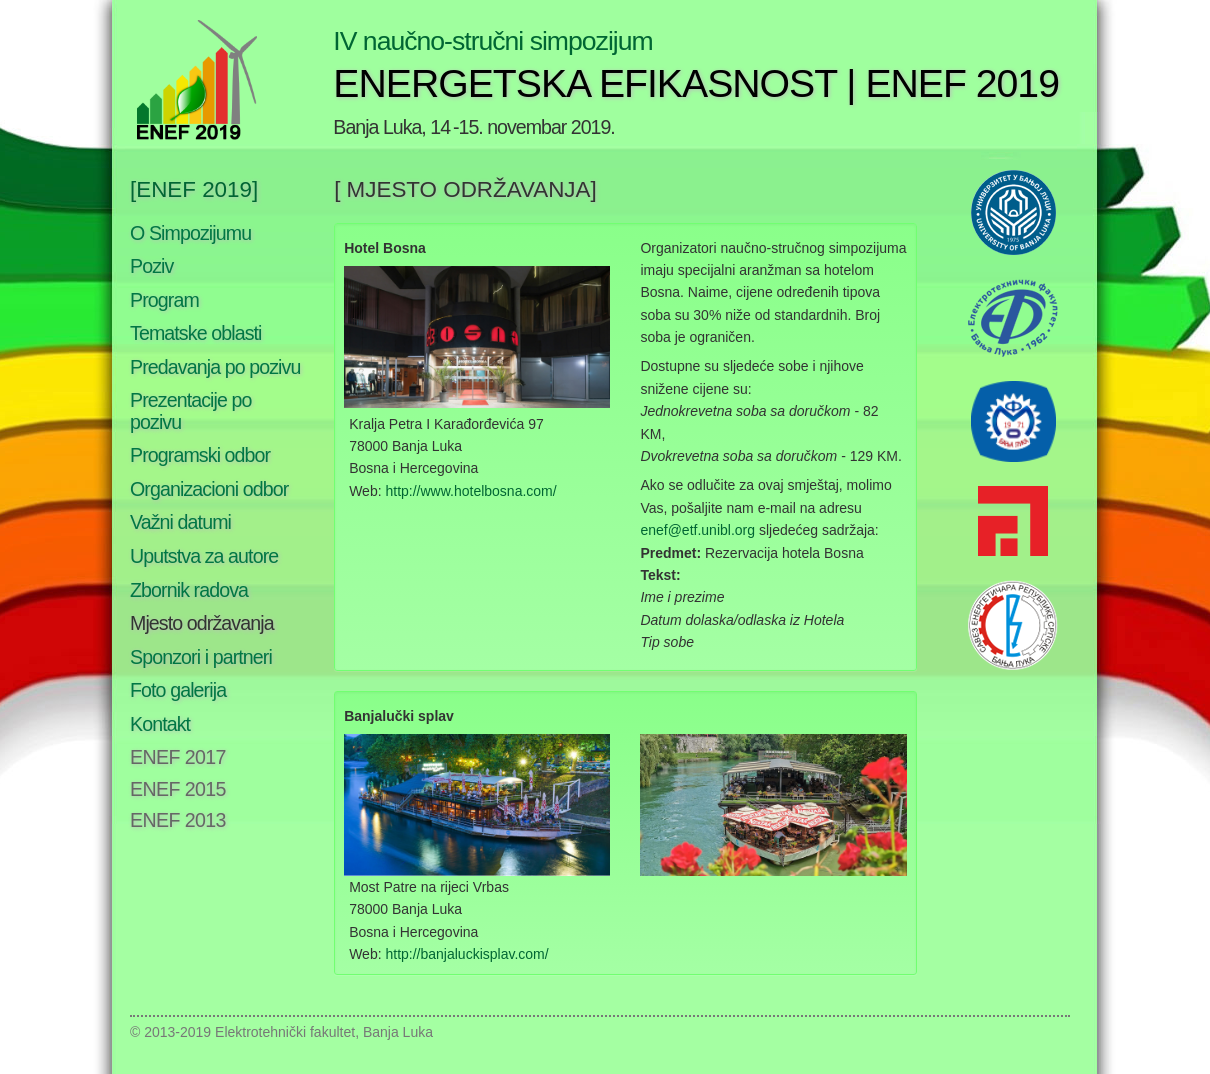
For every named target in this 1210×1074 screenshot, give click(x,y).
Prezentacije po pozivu (191, 411)
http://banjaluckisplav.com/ (466, 954)
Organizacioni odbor (209, 489)
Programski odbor (200, 455)
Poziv (151, 266)
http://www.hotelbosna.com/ (470, 491)
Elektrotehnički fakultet (285, 1032)
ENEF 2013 (178, 820)
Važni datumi (180, 522)
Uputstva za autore (204, 556)
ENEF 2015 (178, 789)
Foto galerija (178, 690)
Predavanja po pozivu (215, 367)
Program (164, 300)
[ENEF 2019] (194, 189)
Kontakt (160, 724)
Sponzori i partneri (201, 657)
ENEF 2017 (178, 757)
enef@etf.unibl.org (697, 530)
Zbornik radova (189, 590)
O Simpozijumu (190, 233)
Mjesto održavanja (202, 623)
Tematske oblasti (196, 333)
